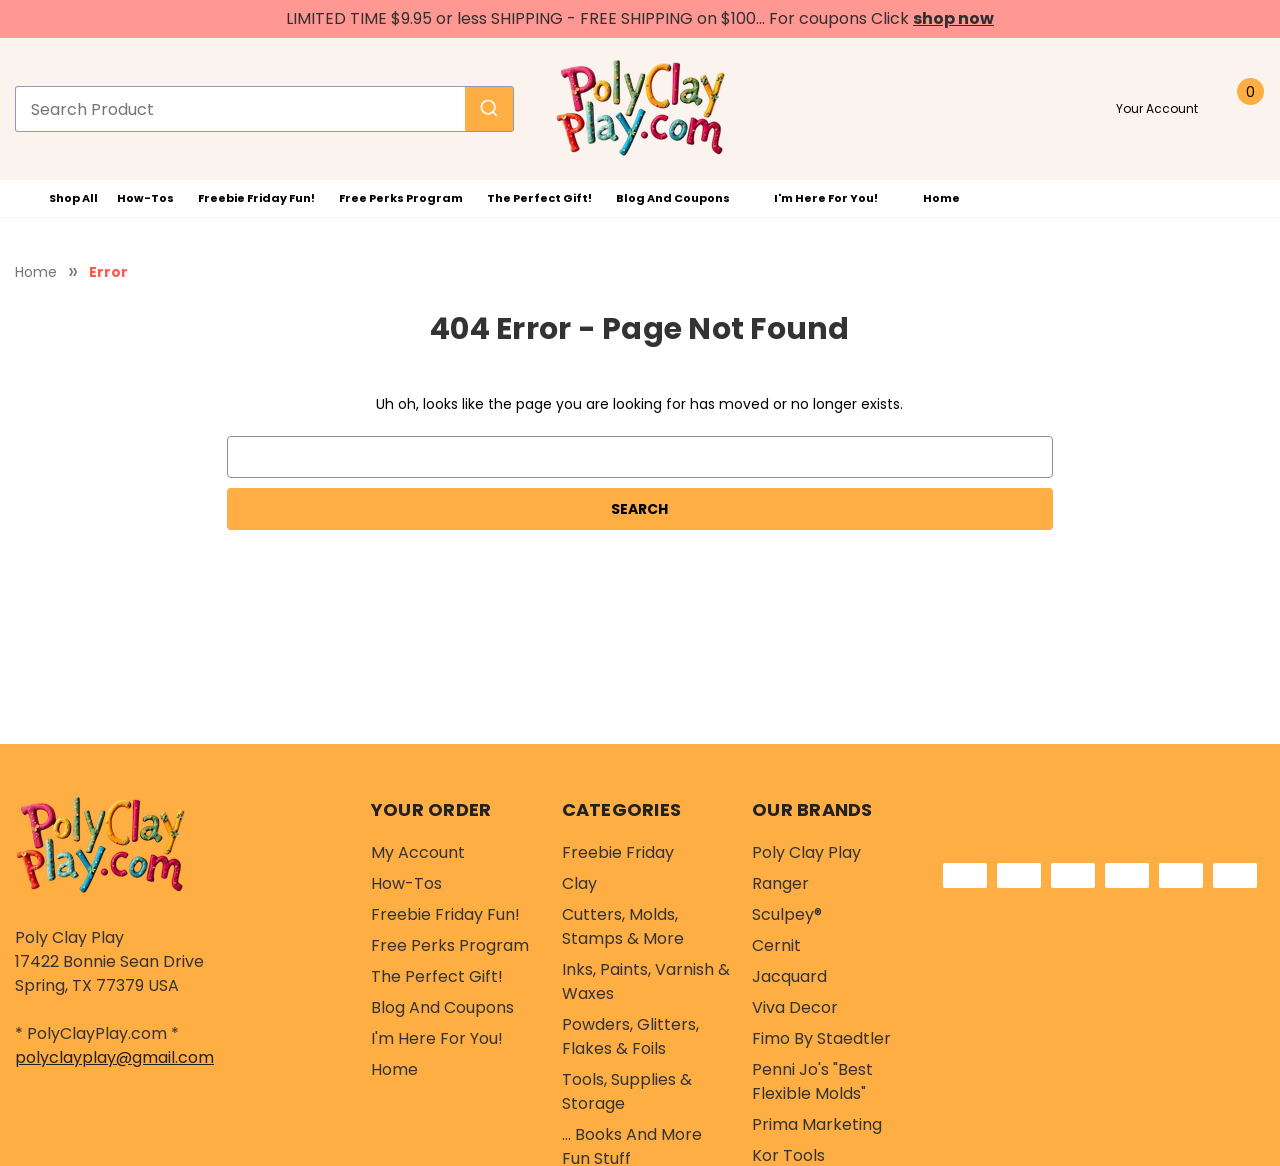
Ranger (780, 883)
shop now (953, 18)
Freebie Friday (618, 852)
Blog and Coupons (683, 198)
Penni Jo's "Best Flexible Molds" (812, 1081)
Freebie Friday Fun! (256, 198)
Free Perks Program (401, 198)
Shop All (60, 198)
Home (941, 198)
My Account (418, 852)
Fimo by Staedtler (821, 1038)
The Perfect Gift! (539, 198)
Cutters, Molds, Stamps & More (623, 926)
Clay (579, 883)
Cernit (776, 945)
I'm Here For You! (836, 198)
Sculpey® (787, 914)
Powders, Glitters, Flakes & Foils (630, 1036)
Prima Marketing (817, 1124)
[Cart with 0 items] (1244, 109)
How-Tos (145, 198)
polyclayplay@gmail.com (114, 1057)
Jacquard (789, 976)
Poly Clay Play (806, 852)
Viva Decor (795, 1007)
